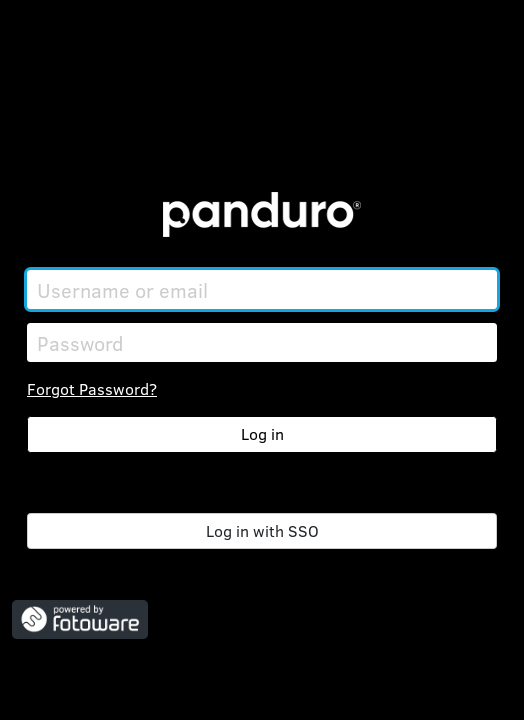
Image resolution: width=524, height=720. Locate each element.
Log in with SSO (262, 530)
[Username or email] (262, 289)
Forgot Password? (92, 388)
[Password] (262, 342)
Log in (262, 433)
